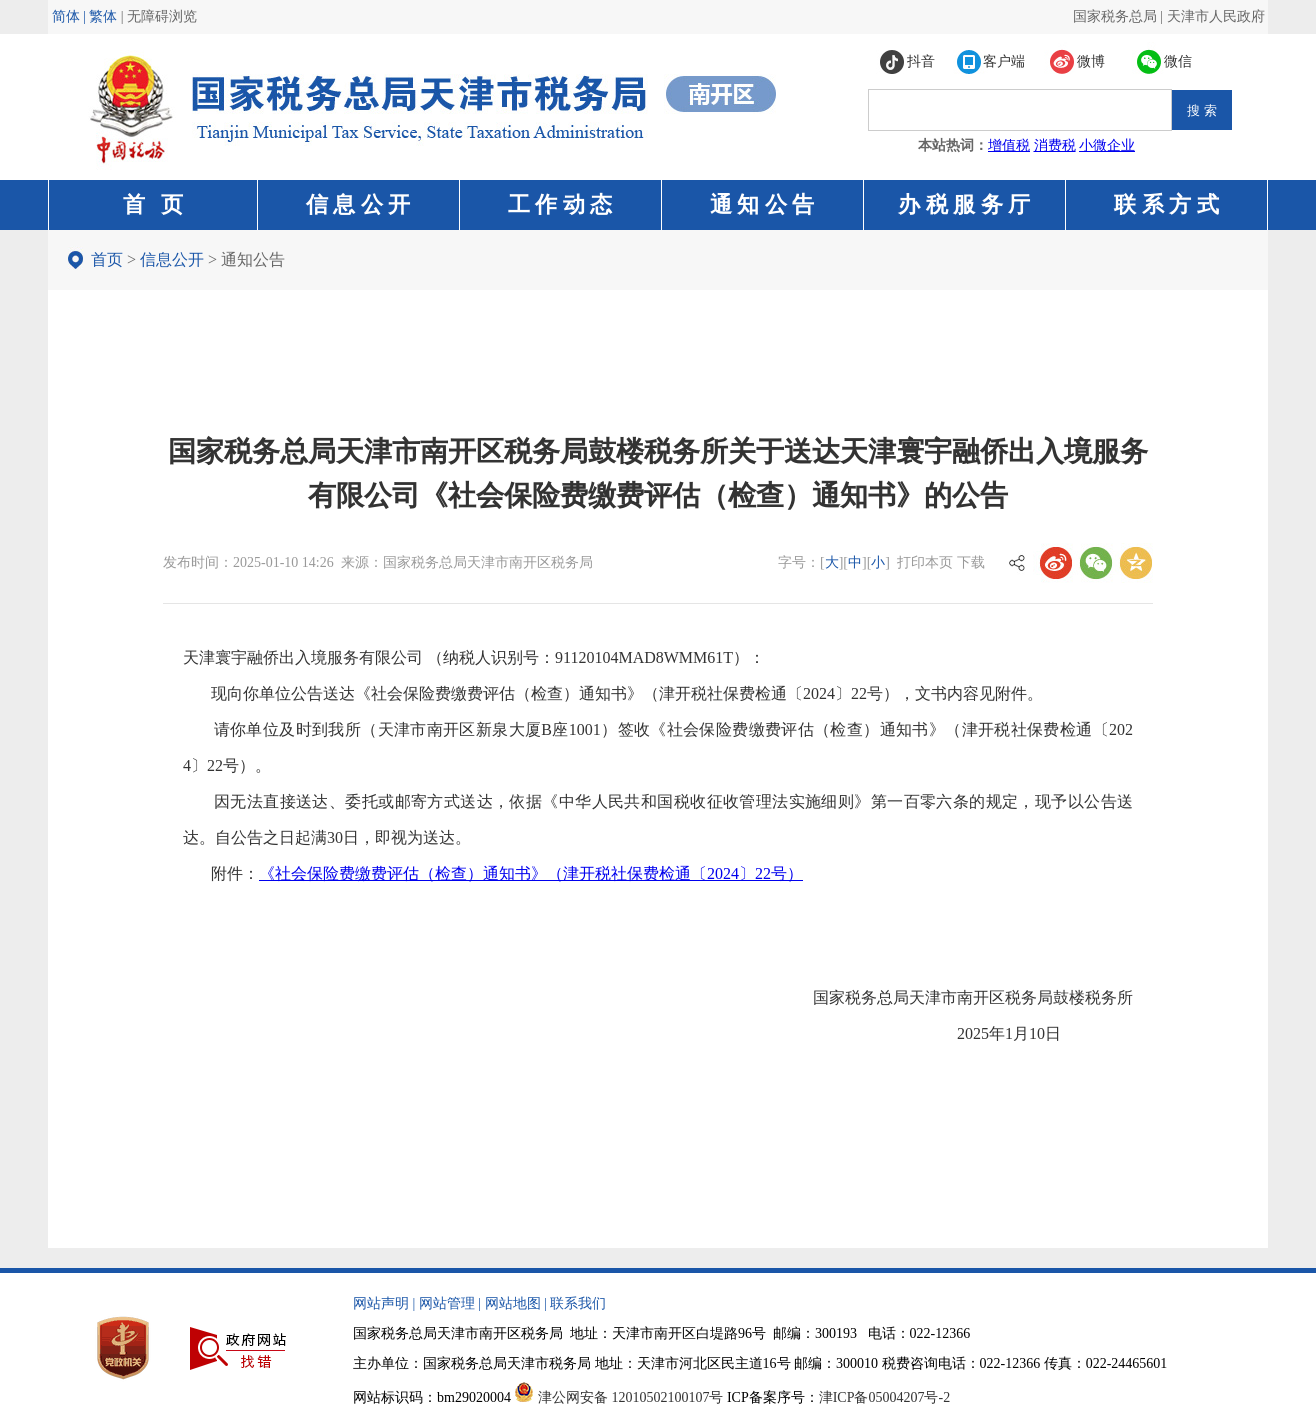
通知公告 (253, 259)
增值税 (1009, 145)
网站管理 (447, 1303)
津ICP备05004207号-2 (884, 1397)
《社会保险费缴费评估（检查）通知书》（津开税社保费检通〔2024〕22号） (531, 873)
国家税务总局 (1115, 16)
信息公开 (172, 259)
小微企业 (1107, 145)
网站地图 (513, 1303)
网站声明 (381, 1303)
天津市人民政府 (1216, 16)
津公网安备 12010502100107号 (631, 1397)
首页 (107, 259)
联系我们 (578, 1303)
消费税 (1055, 145)
